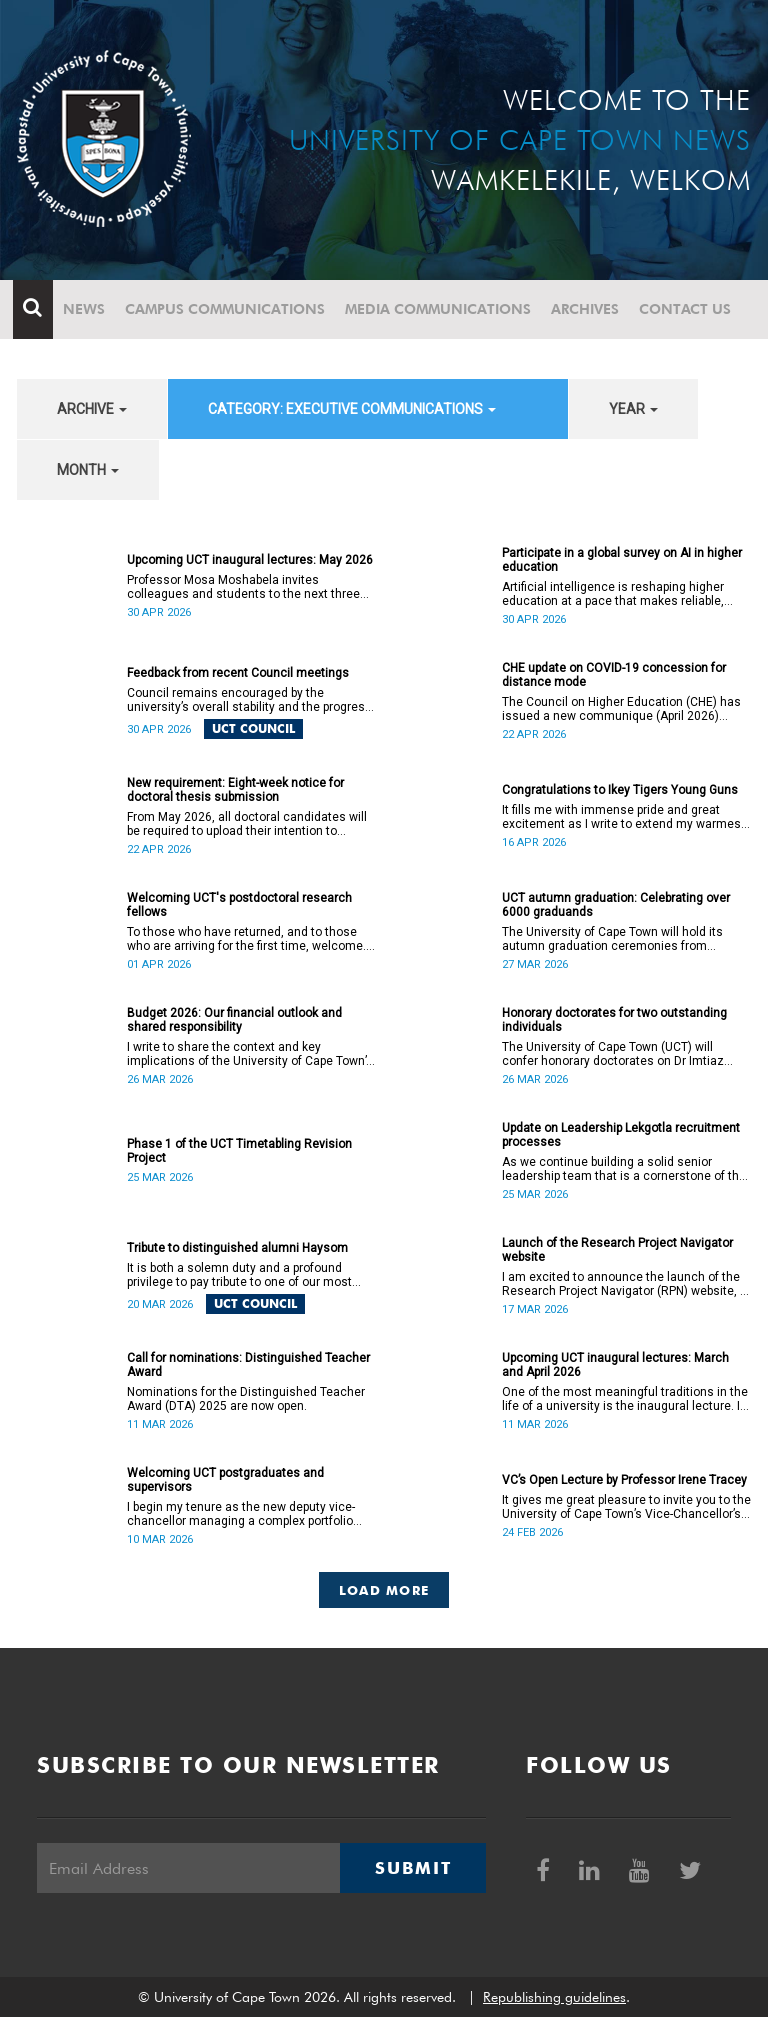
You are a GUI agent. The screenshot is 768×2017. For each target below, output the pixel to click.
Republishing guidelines (554, 1997)
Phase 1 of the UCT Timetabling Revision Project (239, 1151)
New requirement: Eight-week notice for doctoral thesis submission (235, 790)
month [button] (88, 470)
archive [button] (92, 409)
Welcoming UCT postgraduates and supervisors (225, 1480)
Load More (384, 1590)
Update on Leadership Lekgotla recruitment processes (621, 1135)
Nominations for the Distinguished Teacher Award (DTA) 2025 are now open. (246, 1399)
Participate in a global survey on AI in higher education (622, 560)
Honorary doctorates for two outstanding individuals (614, 1020)
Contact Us (689, 309)
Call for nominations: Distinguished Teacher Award (248, 1365)
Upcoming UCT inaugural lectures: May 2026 (250, 560)
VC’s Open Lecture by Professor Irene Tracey (624, 1480)
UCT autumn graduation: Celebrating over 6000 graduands (616, 905)
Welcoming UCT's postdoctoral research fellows (239, 905)
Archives (589, 309)
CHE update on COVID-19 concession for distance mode (614, 675)
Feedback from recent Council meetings (238, 673)
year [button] (633, 409)
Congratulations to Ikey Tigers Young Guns (620, 790)
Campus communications (229, 309)
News (88, 309)
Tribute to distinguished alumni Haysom (237, 1248)
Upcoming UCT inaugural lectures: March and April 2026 (615, 1365)
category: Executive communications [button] (352, 409)
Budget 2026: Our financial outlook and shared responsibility (234, 1020)
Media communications (442, 309)
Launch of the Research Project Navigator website (617, 1250)
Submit (413, 1868)
